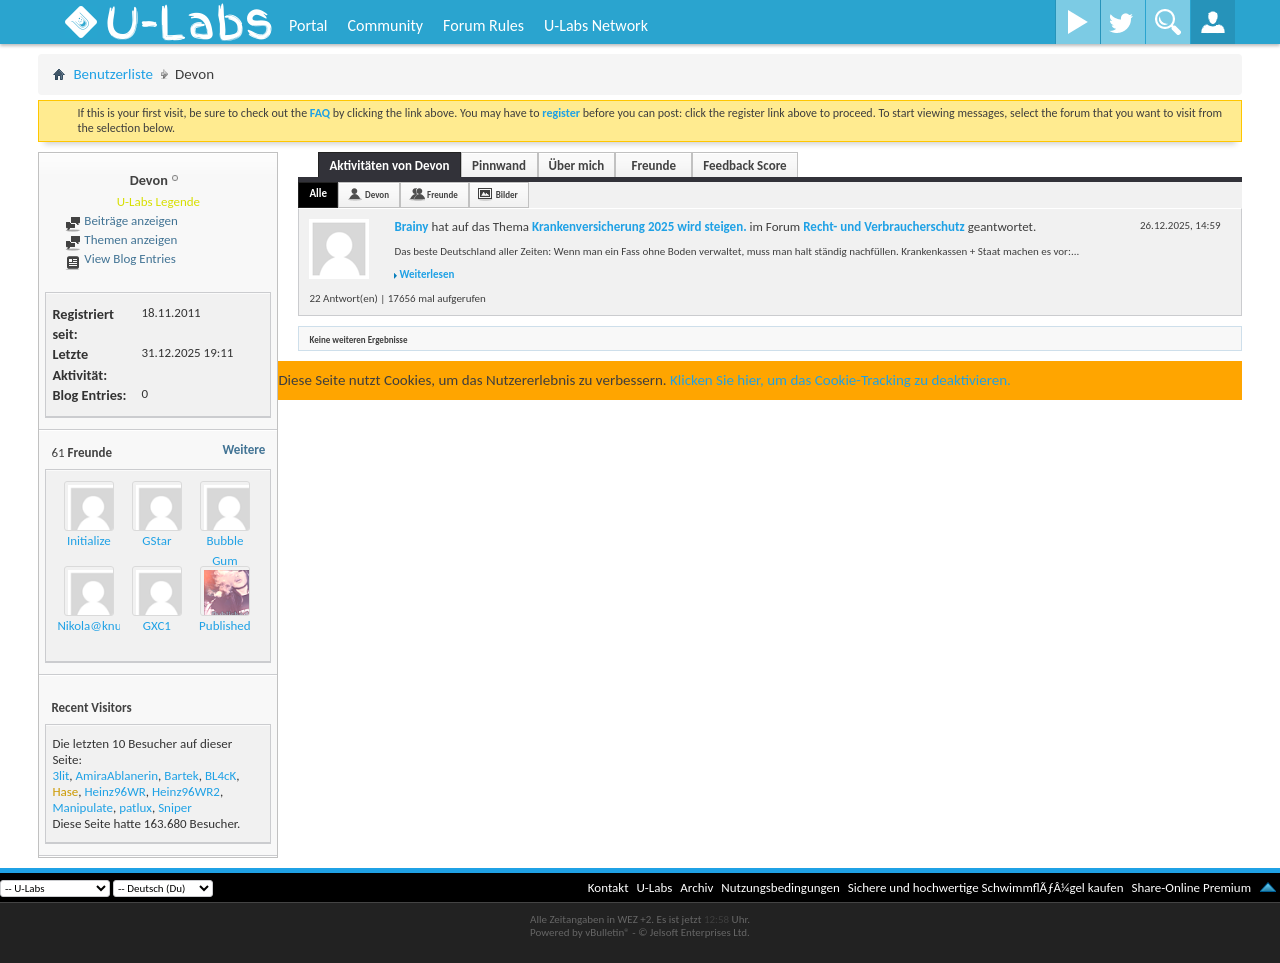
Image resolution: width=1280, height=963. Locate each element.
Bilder (507, 194)
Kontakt (608, 887)
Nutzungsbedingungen (780, 887)
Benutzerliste (113, 74)
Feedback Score (744, 165)
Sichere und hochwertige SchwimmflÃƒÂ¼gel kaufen (986, 887)
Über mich (577, 165)
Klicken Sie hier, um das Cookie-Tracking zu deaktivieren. (840, 380)
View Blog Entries (120, 258)
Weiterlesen (426, 274)
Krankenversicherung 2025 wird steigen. (639, 226)
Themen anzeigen (121, 239)
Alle (318, 193)
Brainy (411, 226)
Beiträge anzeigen (121, 220)
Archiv (696, 887)
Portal (308, 25)
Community (385, 25)
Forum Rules (483, 25)
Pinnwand (499, 165)
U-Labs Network (596, 25)
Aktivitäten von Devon (389, 165)
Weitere (243, 449)
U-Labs (655, 887)
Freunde (654, 165)
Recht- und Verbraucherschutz (884, 226)
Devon (377, 194)
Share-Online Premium (1191, 887)
